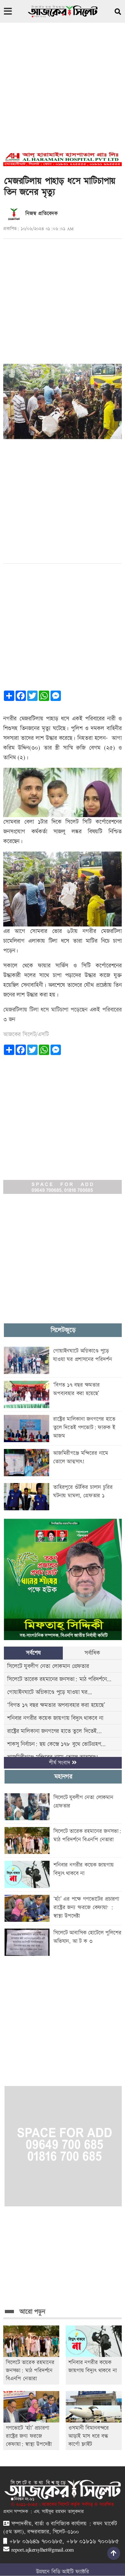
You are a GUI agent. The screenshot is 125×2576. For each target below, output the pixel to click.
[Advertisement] (60, 91)
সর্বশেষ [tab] (33, 1653)
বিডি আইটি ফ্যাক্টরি (70, 2572)
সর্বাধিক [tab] (92, 1653)
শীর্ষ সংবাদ (63, 1763)
